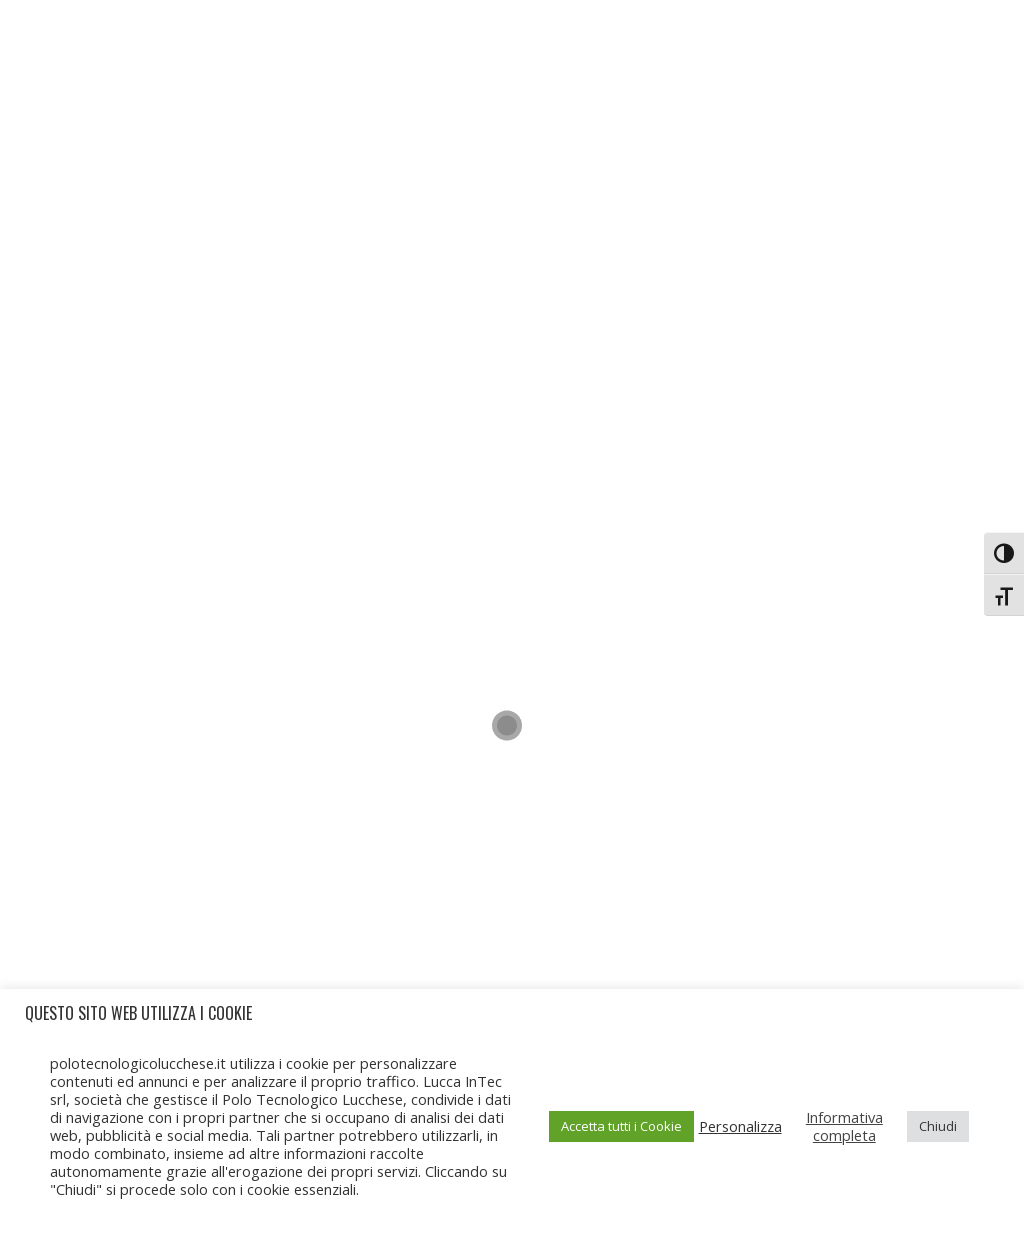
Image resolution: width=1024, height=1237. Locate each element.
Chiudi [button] (938, 1126)
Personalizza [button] (740, 1126)
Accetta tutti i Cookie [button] (621, 1126)
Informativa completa (844, 1126)
